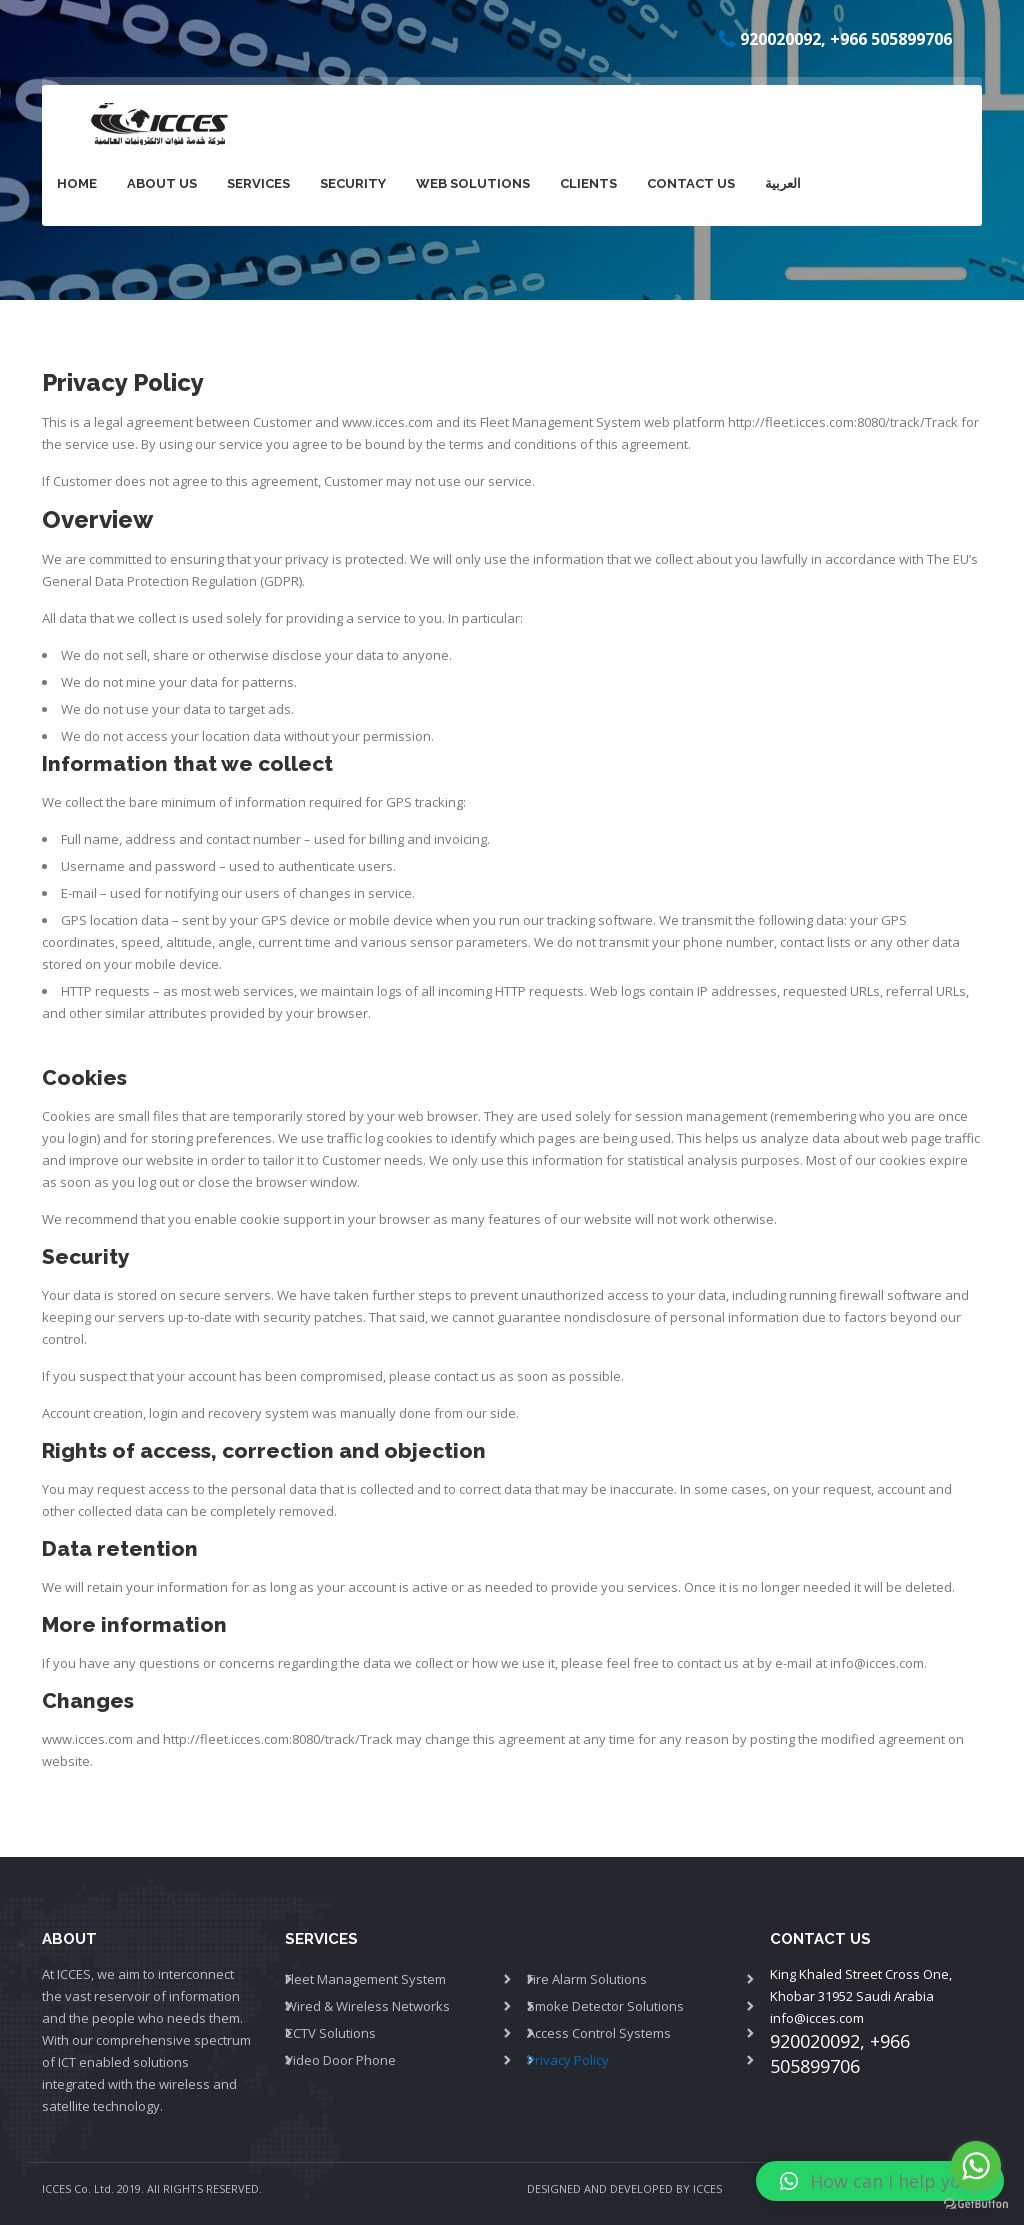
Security (353, 183)
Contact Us (691, 183)
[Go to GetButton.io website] (976, 2204)
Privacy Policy (568, 2060)
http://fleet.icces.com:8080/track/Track (843, 422)
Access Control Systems (599, 2033)
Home (77, 183)
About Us (162, 183)
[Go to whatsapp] (976, 2166)
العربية (783, 183)
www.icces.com (387, 422)
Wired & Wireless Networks (367, 2006)
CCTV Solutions (330, 2033)
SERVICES (258, 183)
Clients (588, 183)
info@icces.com (817, 2018)
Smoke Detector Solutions (605, 2006)
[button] (880, 2181)
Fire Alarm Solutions (587, 1979)
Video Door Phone (340, 2060)
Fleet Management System (560, 422)
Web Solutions (473, 183)
